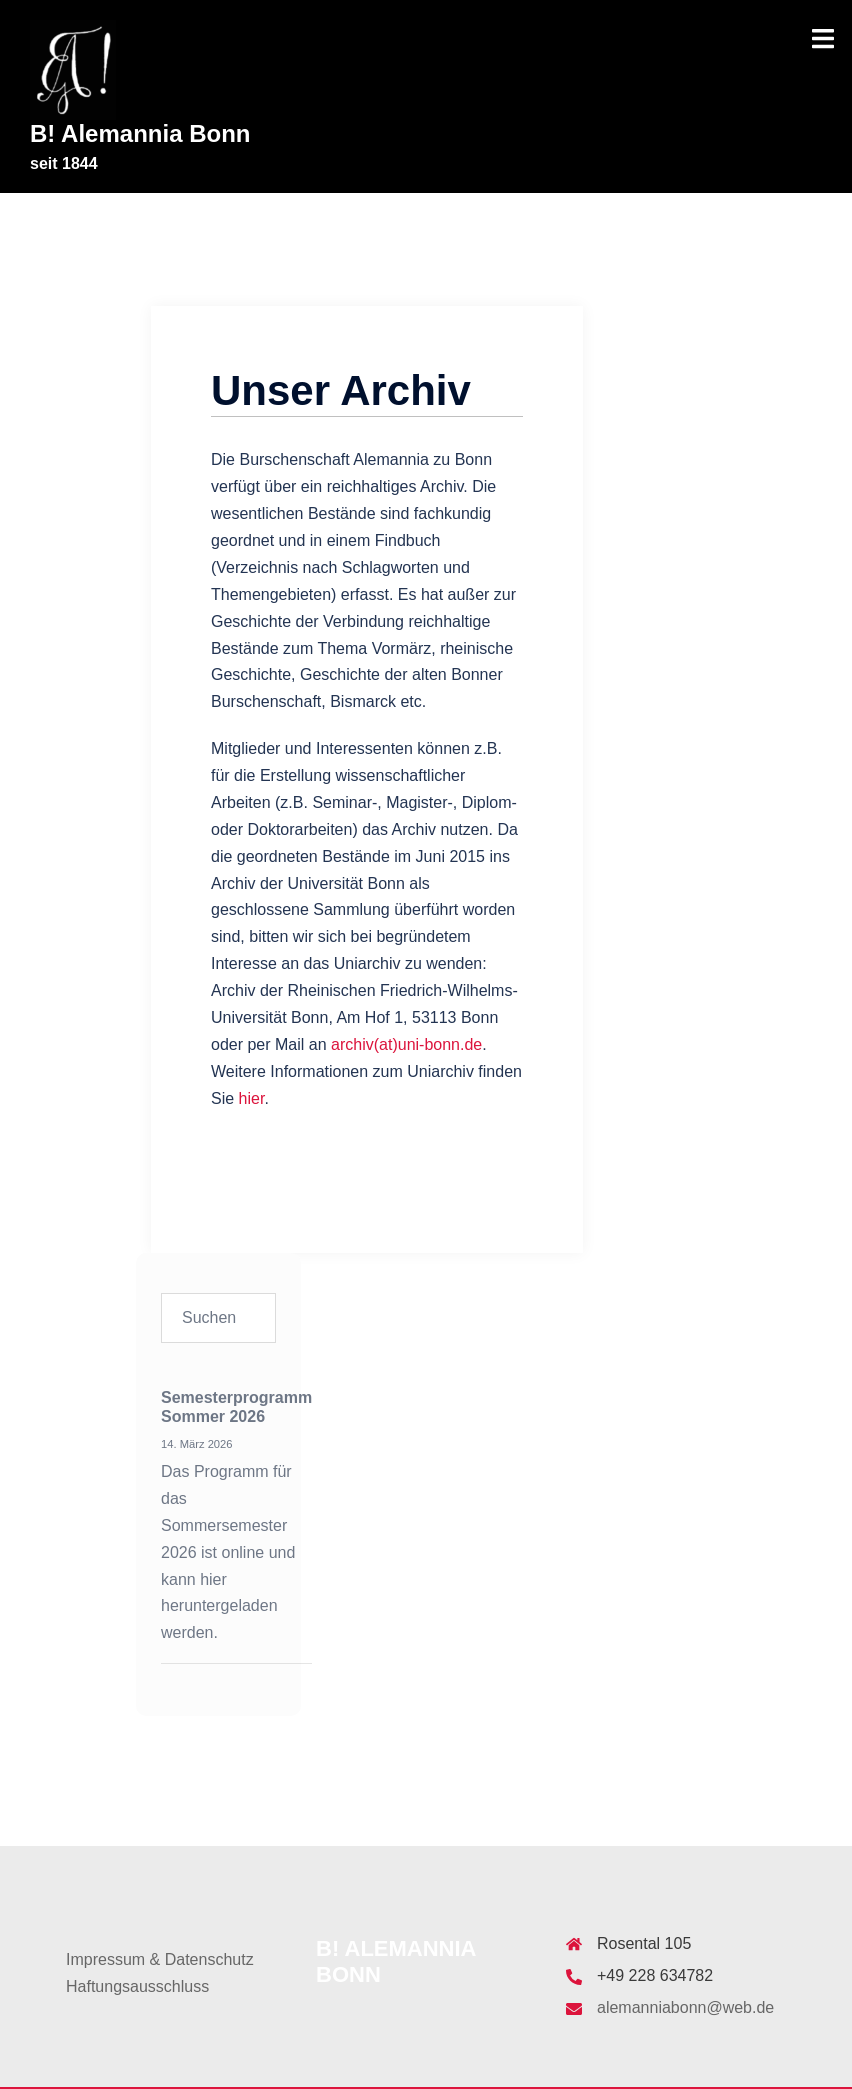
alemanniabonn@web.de (685, 2007)
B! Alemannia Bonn (140, 133)
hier (252, 1098)
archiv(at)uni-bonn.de (406, 1044)
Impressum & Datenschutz (160, 1959)
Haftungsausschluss (137, 1986)
